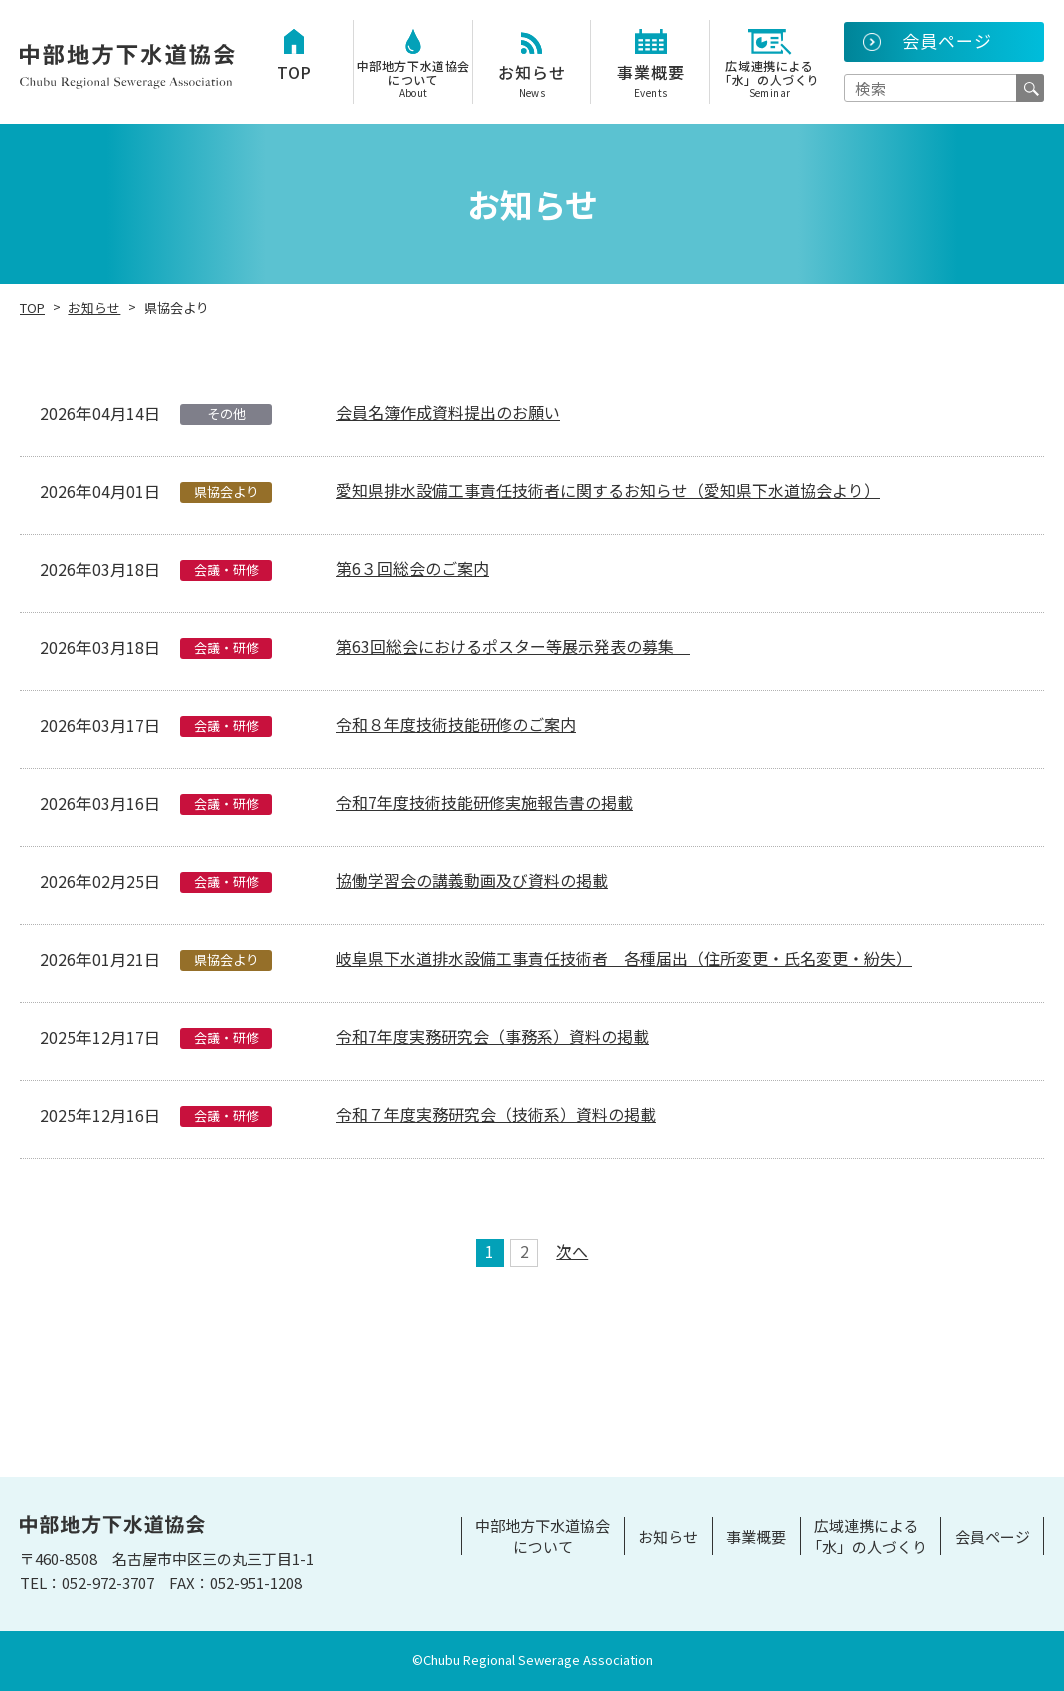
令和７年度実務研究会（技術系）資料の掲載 (496, 1114)
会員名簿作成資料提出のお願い (448, 412)
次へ (572, 1254)
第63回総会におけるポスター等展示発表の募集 (513, 646)
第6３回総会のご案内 (412, 568)
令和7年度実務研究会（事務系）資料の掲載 (492, 1036)
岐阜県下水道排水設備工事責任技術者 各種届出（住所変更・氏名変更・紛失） (624, 958)
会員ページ (992, 1536)
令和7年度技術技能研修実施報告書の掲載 (484, 802)
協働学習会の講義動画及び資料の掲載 (472, 880)
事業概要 (650, 80)
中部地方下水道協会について (413, 78)
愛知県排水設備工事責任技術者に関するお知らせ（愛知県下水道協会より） (608, 490)
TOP (294, 72)
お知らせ (532, 80)
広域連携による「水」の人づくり (769, 78)
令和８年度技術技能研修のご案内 (456, 724)
